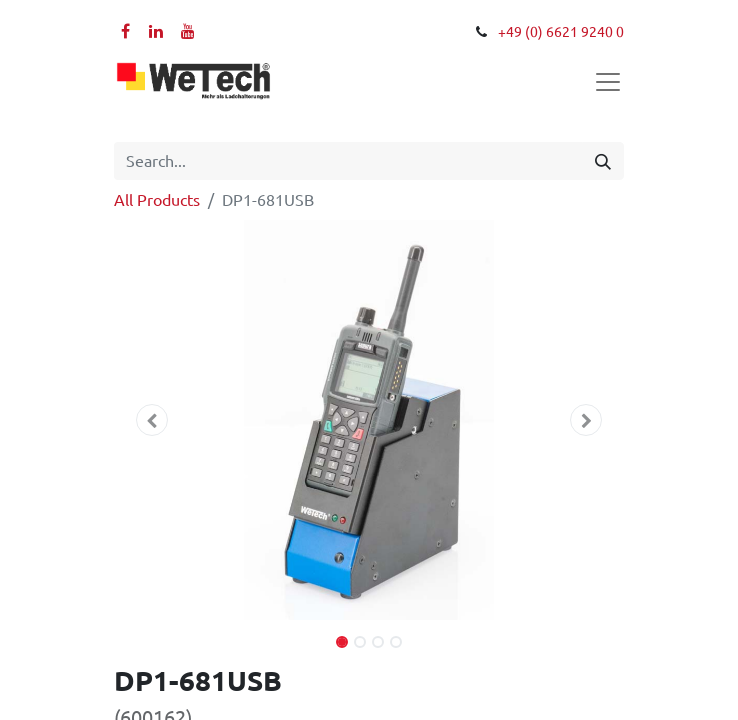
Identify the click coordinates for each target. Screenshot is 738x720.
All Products (157, 200)
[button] (152, 420)
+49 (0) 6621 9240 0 (561, 32)
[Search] (603, 161)
